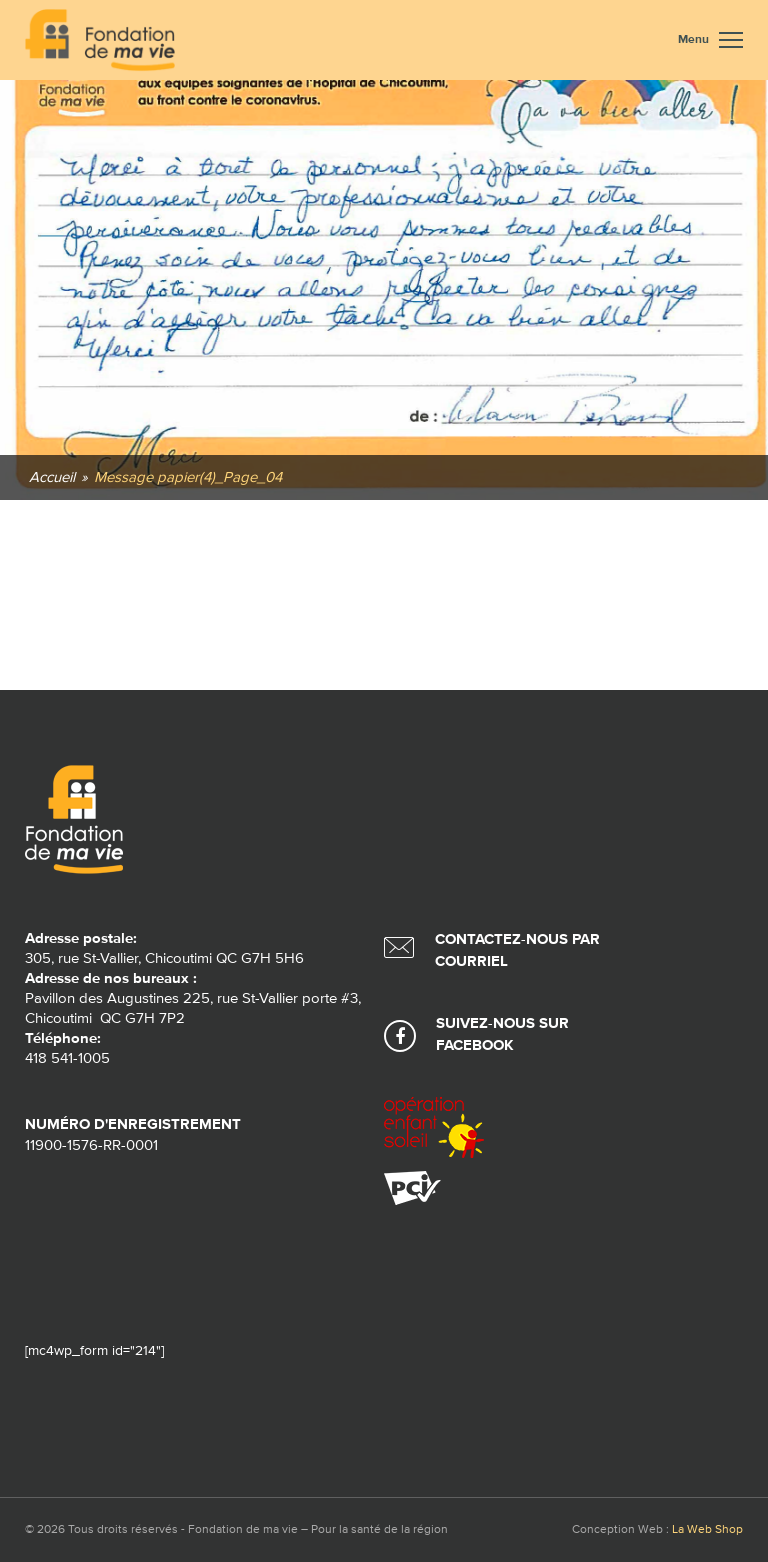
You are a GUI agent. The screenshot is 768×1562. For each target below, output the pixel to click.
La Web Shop (707, 1530)
